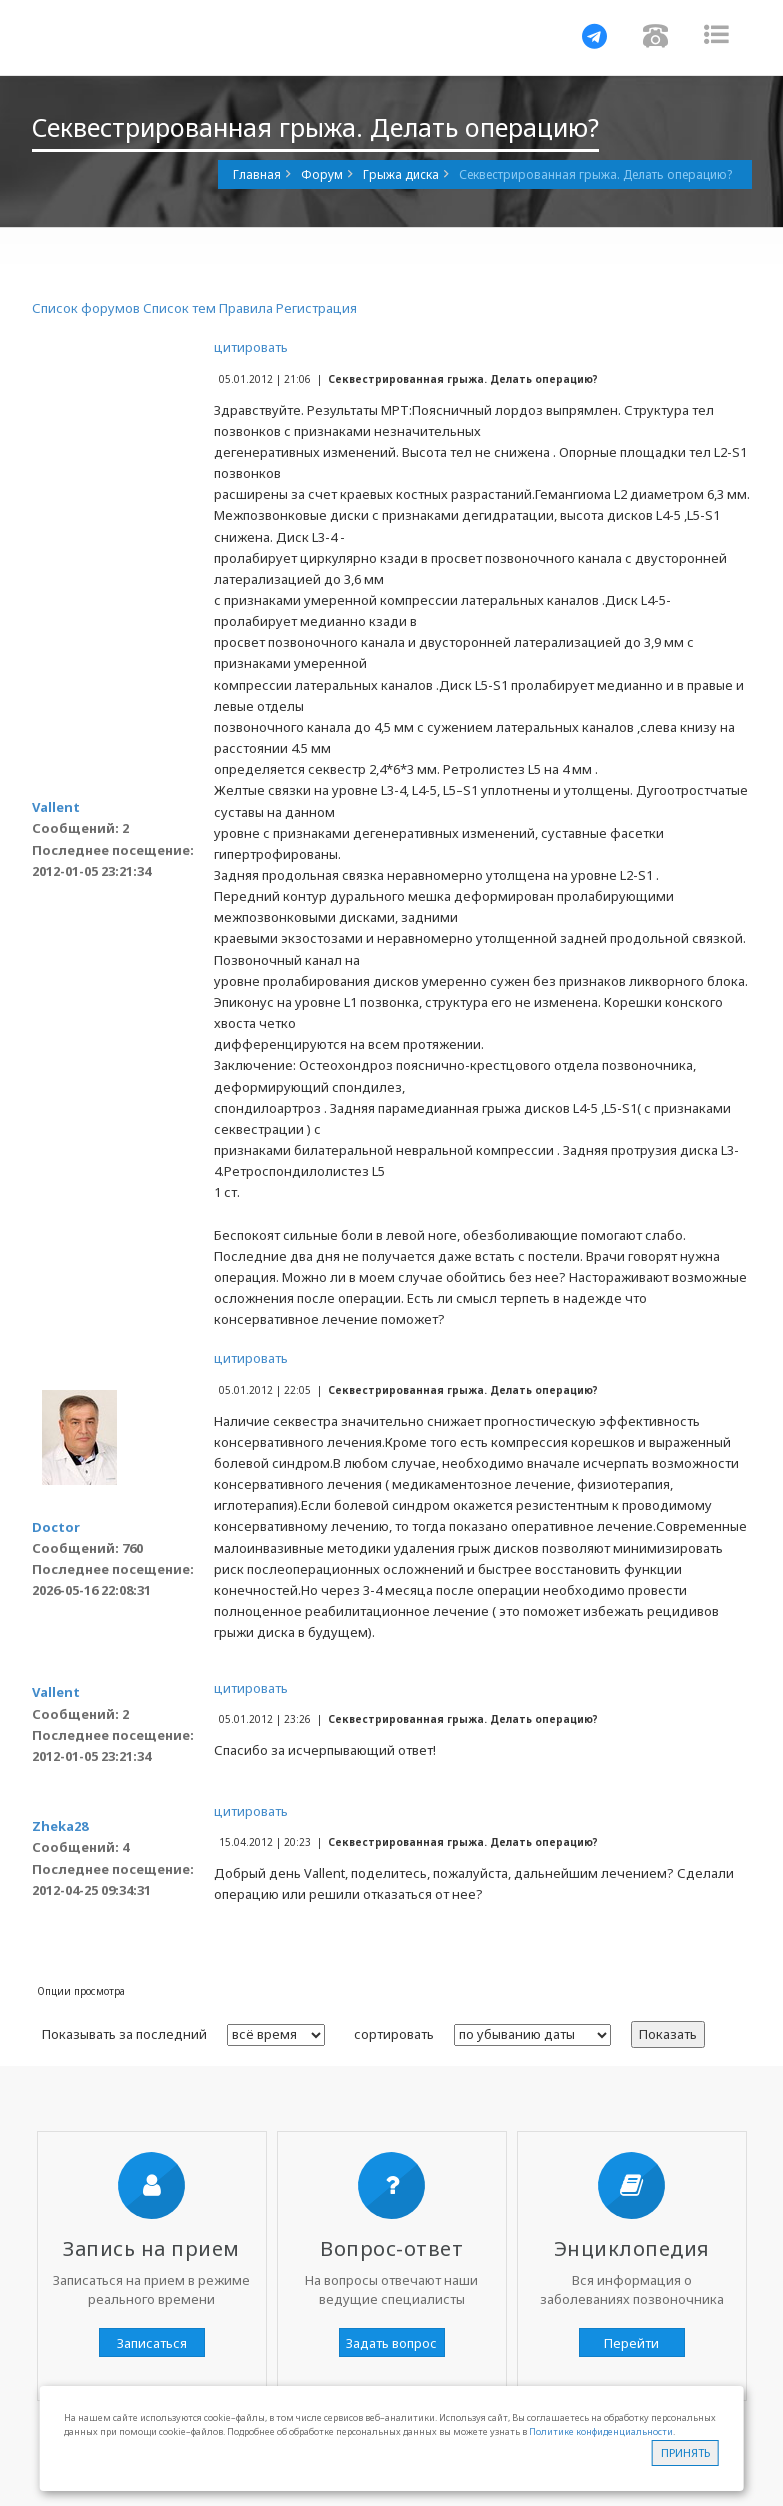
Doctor (56, 1527)
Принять (685, 2452)
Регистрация (316, 308)
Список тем (179, 308)
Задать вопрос (391, 2343)
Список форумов (86, 308)
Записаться (152, 2343)
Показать (668, 2034)
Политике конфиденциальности (601, 2431)
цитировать (251, 347)
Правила (246, 308)
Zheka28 (60, 1826)
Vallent (56, 807)
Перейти (631, 2343)
